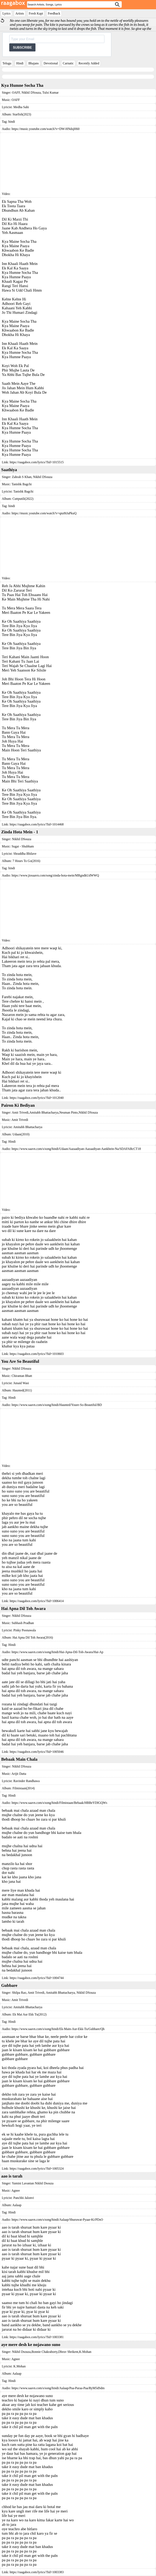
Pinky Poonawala (24, 1630)
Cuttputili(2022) (22, 498)
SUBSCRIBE (22, 47)
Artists (19, 13)
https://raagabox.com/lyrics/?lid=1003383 (37, 2572)
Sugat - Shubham (22, 846)
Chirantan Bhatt (21, 1375)
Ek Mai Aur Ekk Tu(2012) (29, 2014)
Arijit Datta (18, 1773)
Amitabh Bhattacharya (43, 1112)
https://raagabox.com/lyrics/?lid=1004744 (37, 1978)
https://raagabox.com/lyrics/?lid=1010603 (37, 1353)
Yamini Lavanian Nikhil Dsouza (33, 2183)
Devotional (51, 63)
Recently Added (89, 63)
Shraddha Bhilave (24, 853)
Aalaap (16, 2205)
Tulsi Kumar (50, 92)
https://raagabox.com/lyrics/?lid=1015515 (37, 462)
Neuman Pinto (68, 1112)
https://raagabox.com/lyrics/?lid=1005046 (37, 1751)
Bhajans (33, 63)
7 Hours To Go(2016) (26, 861)
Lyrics (6, 13)
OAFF (16, 92)
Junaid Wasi (21, 1383)
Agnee (15, 2190)
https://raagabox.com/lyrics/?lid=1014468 (37, 824)
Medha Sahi (21, 107)
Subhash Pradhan (22, 1623)
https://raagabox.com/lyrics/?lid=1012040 (37, 1097)
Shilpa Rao (19, 1992)
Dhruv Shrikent (68, 2351)
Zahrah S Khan (21, 477)
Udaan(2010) (20, 1134)
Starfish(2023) (21, 114)
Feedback (54, 13)
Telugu (6, 63)
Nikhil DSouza (31, 92)
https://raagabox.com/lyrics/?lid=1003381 (37, 2337)
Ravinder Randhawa (26, 1781)
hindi (11, 121)
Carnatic (68, 63)
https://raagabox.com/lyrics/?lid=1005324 (37, 2168)
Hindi (19, 63)
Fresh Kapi (36, 13)
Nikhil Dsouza (21, 2351)
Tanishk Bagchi (21, 484)
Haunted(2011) (22, 1390)
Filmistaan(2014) (23, 1788)
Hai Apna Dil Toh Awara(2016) (32, 1637)
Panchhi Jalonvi (23, 2197)
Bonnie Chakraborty (44, 2351)
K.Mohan (85, 2351)
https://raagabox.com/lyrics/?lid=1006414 (37, 1601)
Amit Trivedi (20, 1112)
